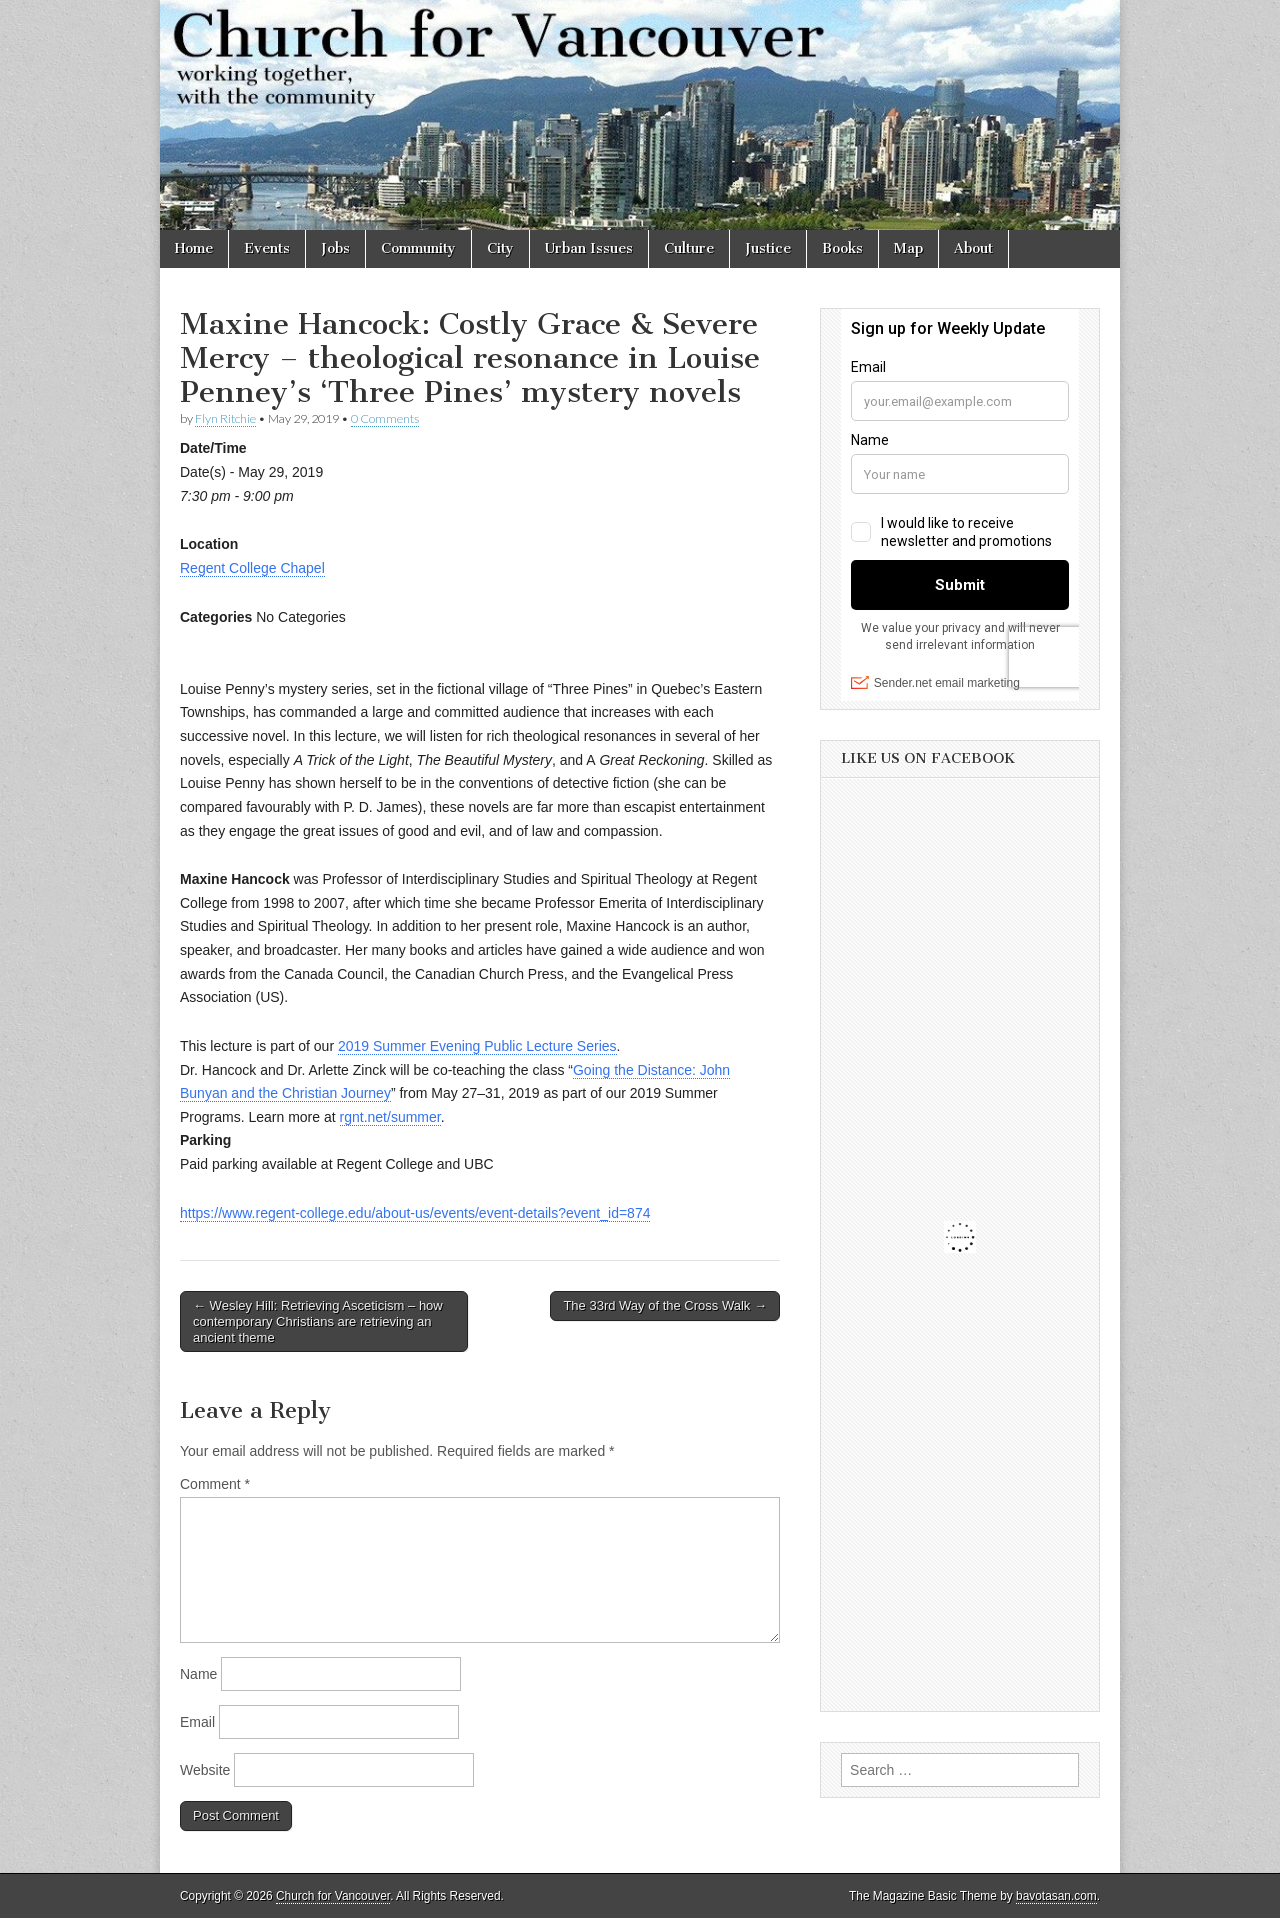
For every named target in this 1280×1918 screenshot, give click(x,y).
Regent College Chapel (252, 568)
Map (908, 248)
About (973, 248)
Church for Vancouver (333, 1896)
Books (842, 248)
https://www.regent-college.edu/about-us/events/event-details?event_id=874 (415, 1213)
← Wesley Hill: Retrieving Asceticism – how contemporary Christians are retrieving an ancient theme (318, 1321)
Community (418, 248)
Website (205, 1770)
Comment (215, 1484)
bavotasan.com (1056, 1896)
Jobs (335, 248)
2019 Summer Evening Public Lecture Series (477, 1046)
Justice (768, 248)
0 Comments (385, 418)
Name (198, 1674)
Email (197, 1722)
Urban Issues (589, 248)
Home (194, 248)
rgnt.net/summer (390, 1117)
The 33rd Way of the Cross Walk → (665, 1305)
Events (267, 248)
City (500, 248)
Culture (689, 248)
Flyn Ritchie (225, 418)
